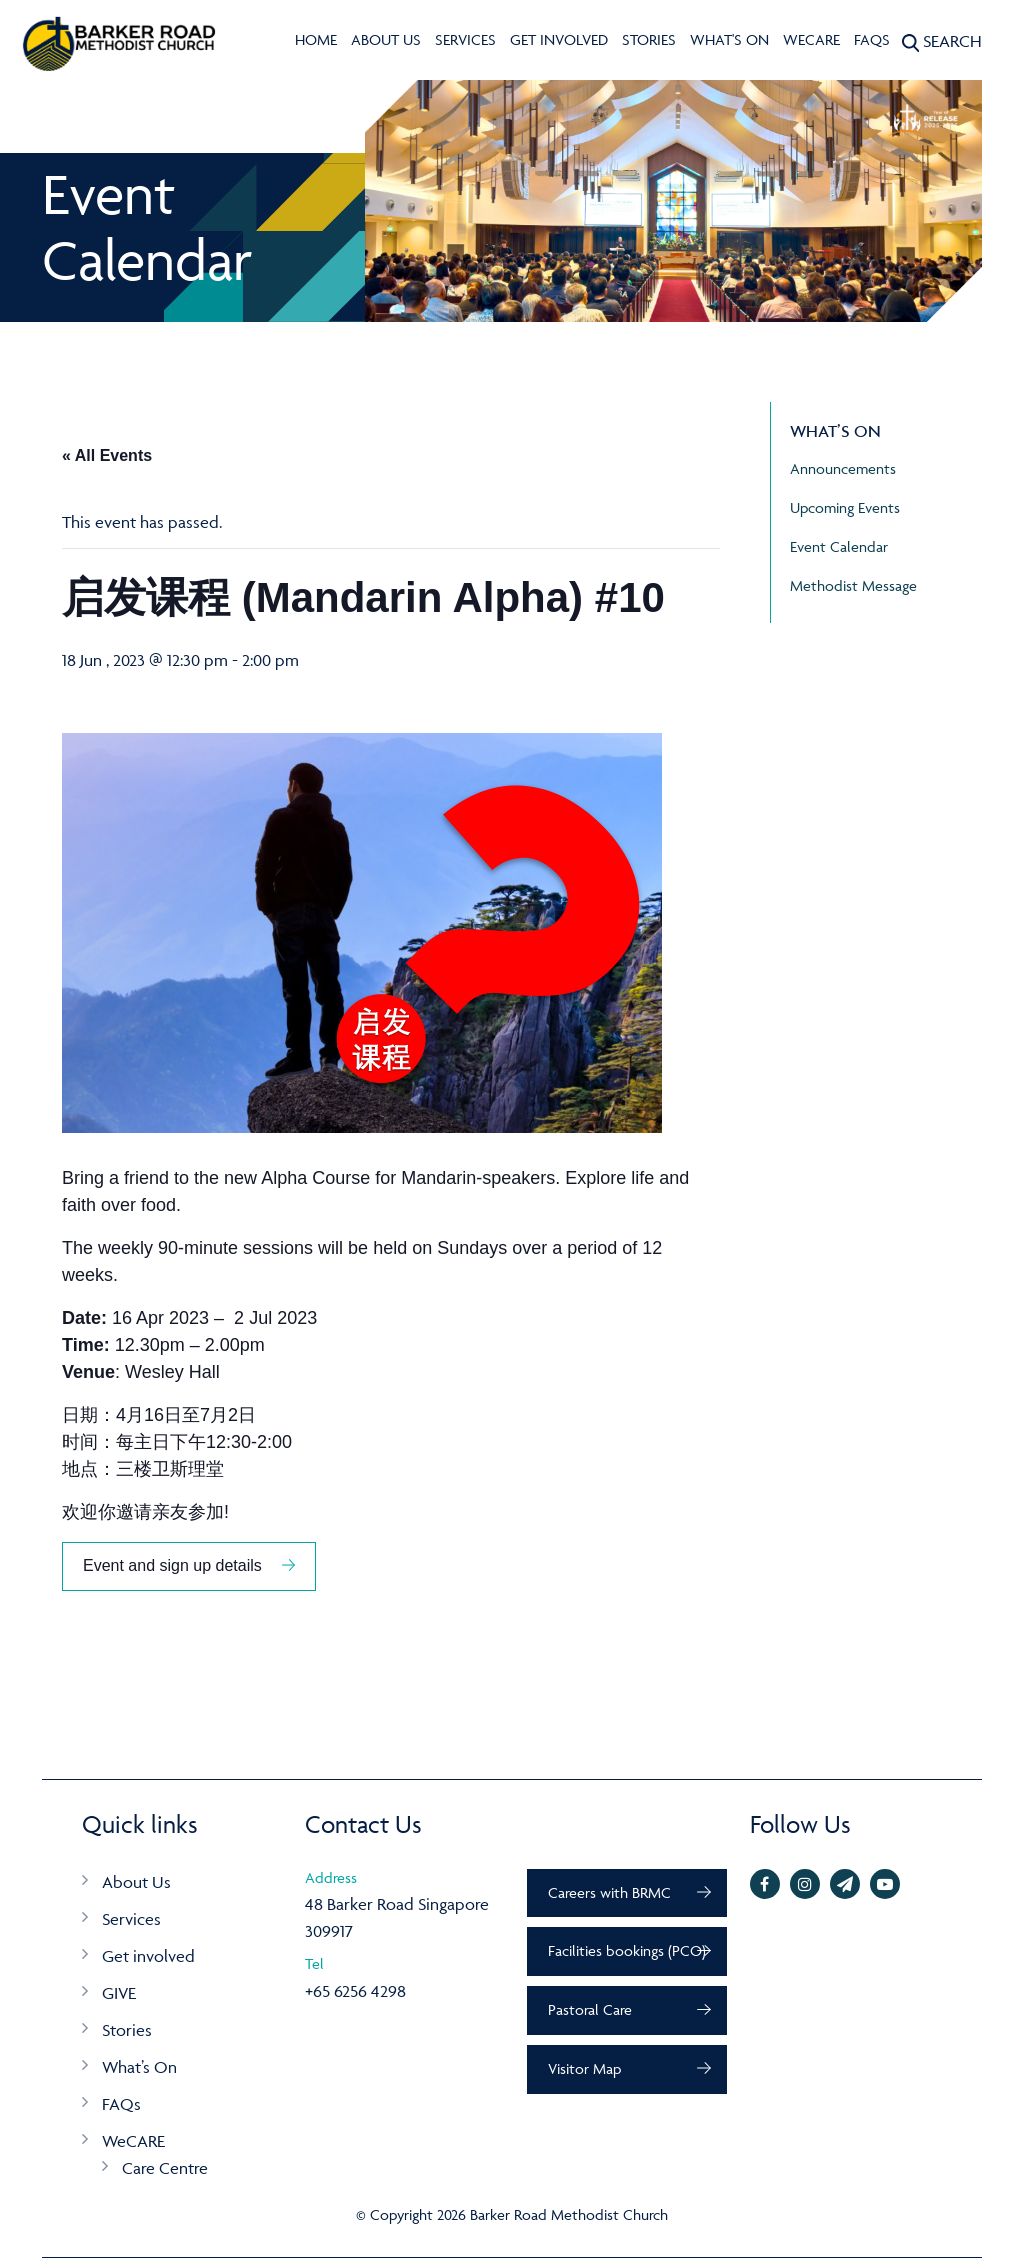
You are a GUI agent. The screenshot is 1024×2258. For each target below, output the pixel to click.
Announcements (843, 468)
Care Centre (165, 2168)
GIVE (119, 1993)
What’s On (139, 2067)
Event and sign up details (172, 1565)
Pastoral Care (590, 2009)
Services (465, 39)
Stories (649, 39)
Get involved (559, 39)
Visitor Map (584, 2068)
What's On (729, 39)
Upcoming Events (845, 507)
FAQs (872, 39)
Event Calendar (839, 546)
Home (316, 39)
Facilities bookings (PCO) (627, 1950)
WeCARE (811, 39)
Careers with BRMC (609, 1892)
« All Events (107, 455)
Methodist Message (853, 585)
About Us (386, 39)
